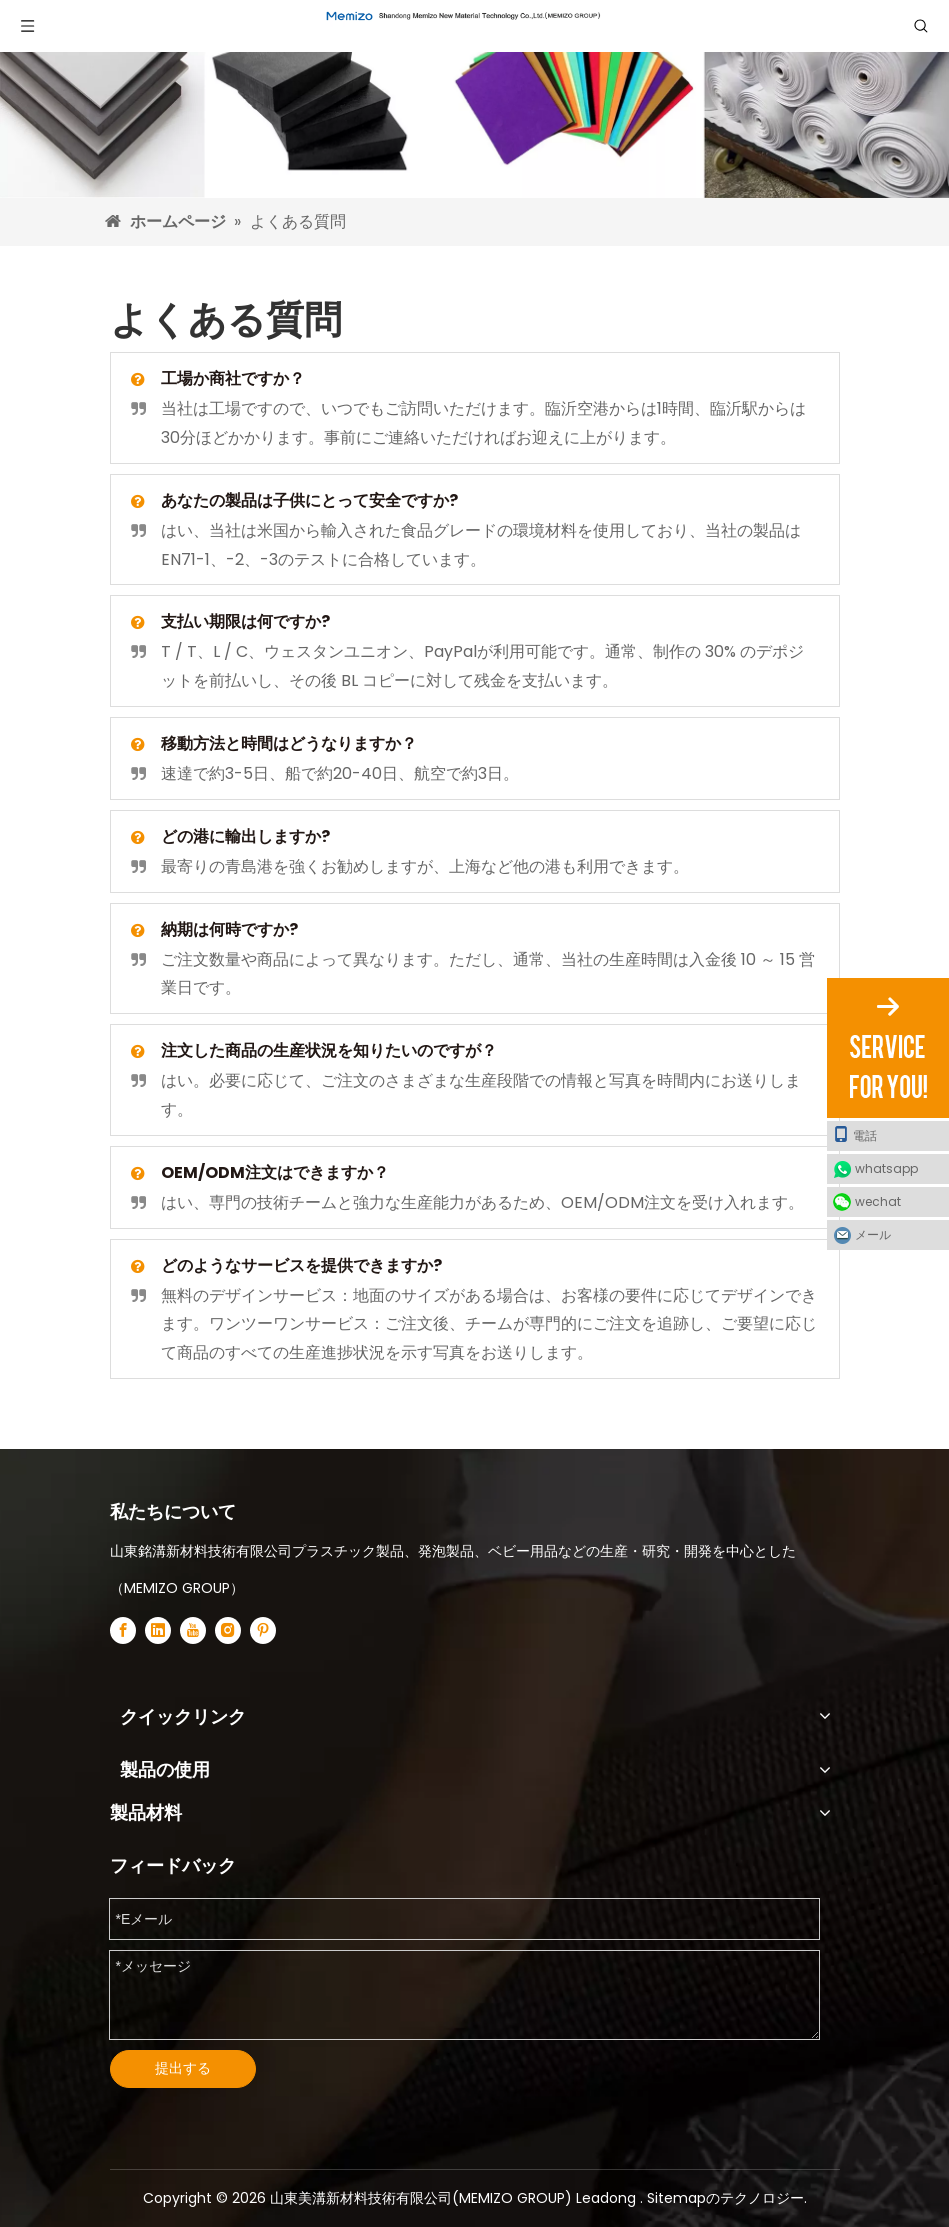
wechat (878, 1201)
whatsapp (886, 1168)
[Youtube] (193, 1630)
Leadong (608, 2198)
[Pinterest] (263, 1630)
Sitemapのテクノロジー (725, 2198)
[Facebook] (123, 1630)
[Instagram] (228, 1630)
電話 (855, 1135)
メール (873, 1234)
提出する (183, 2068)
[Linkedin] (158, 1630)
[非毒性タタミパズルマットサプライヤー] (474, 99)
